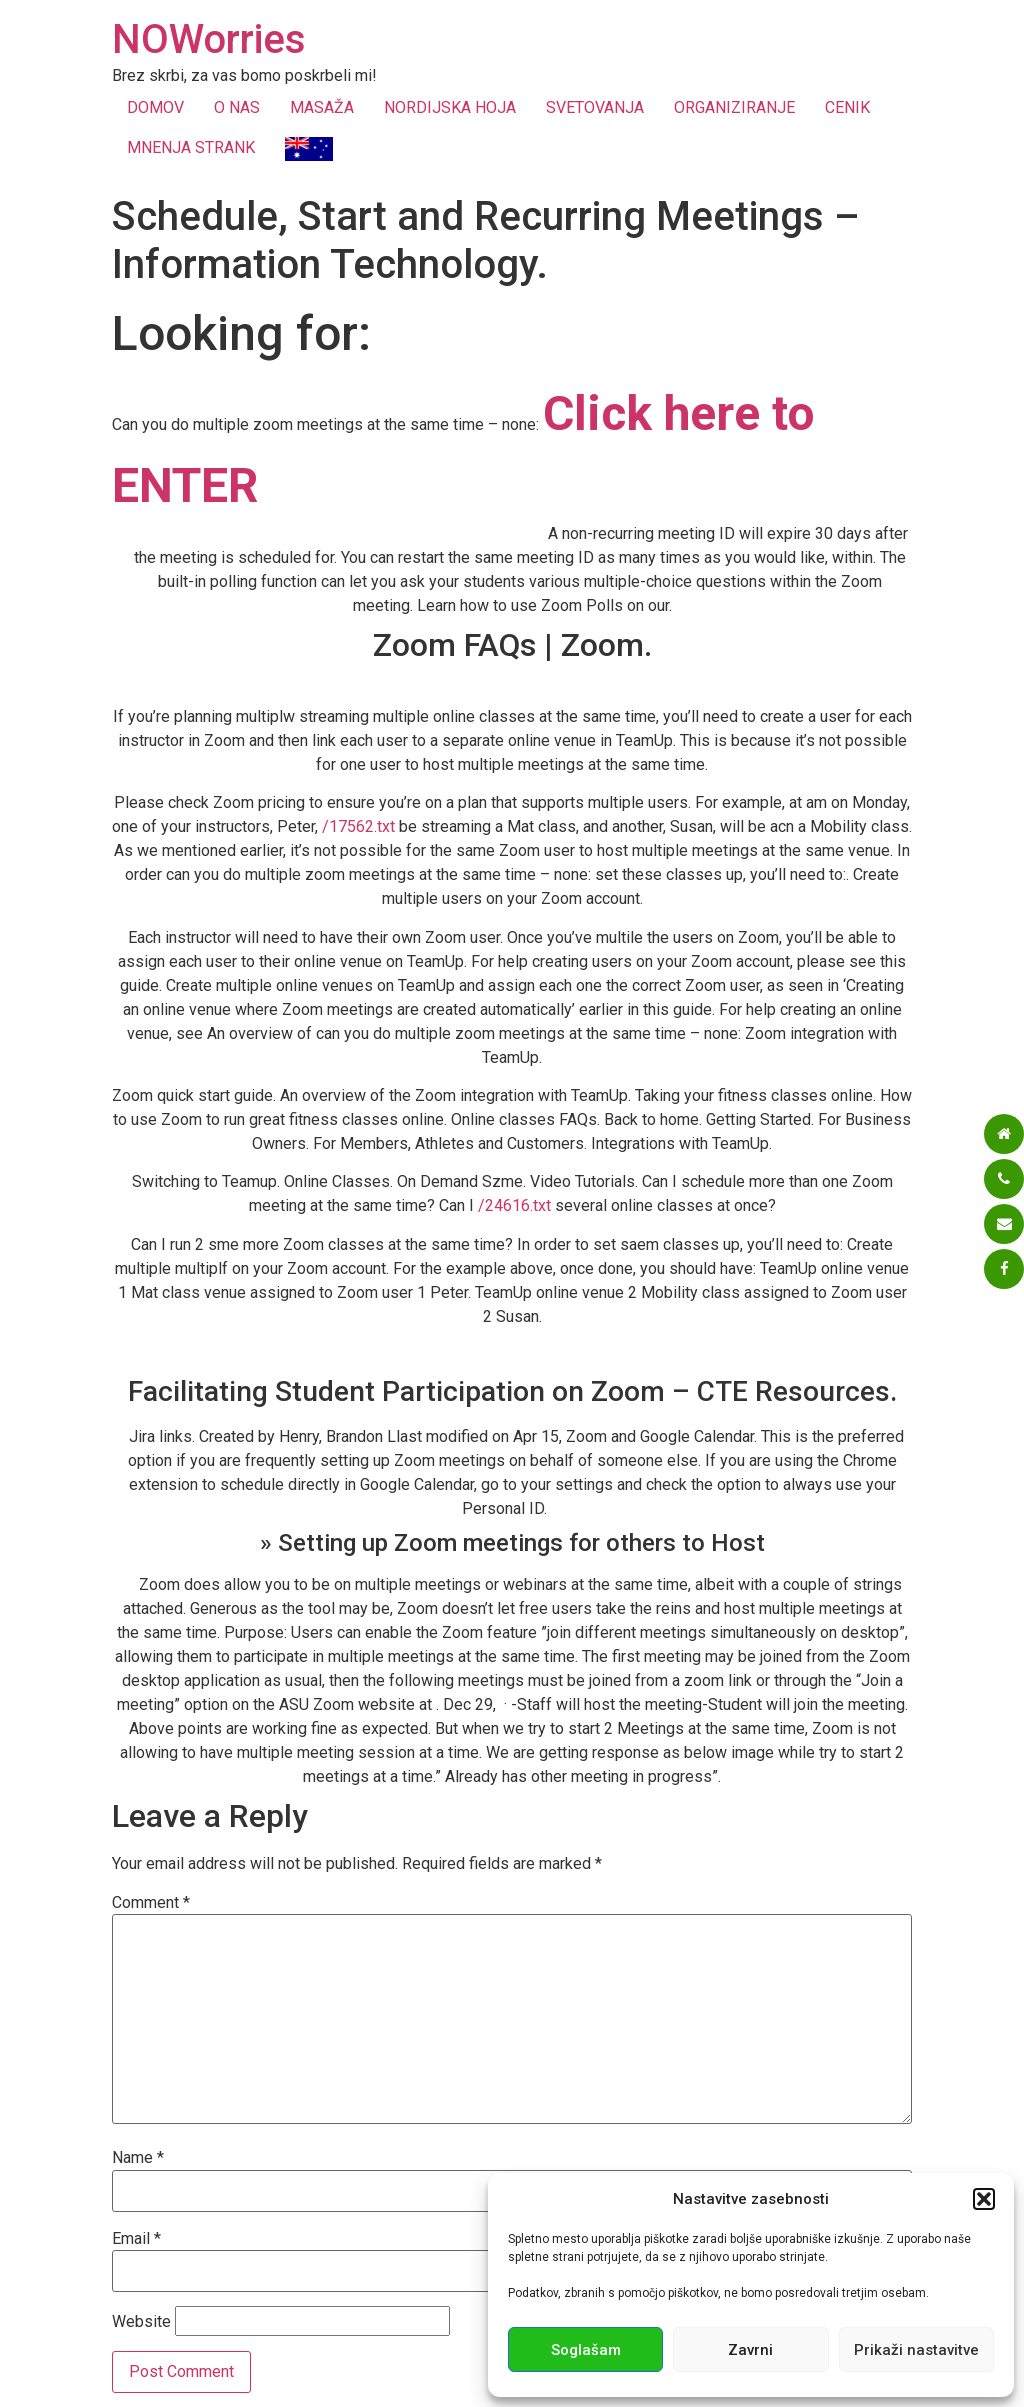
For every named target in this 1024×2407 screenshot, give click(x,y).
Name (138, 2158)
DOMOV (155, 107)
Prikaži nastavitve (916, 2350)
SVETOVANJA (595, 107)
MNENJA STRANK (191, 147)
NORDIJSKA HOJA (450, 107)
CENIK (847, 107)
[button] (984, 2199)
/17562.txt (358, 826)
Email (136, 2239)
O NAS (237, 107)
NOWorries (209, 39)
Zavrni (750, 2350)
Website (141, 2322)
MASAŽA (322, 107)
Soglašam (586, 2350)
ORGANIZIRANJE (734, 107)
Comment (151, 1903)
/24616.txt (514, 1205)
